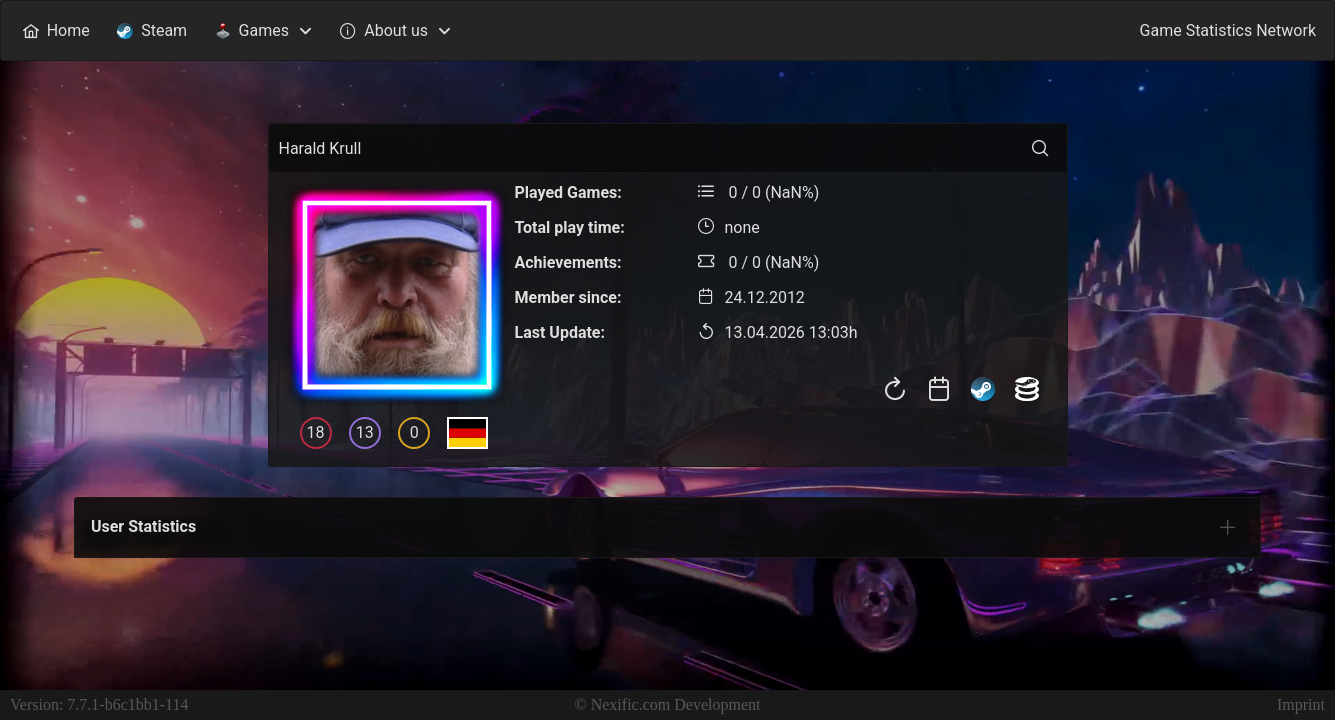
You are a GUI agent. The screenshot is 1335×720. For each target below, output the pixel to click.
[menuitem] (56, 30)
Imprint (1301, 704)
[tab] (1228, 527)
